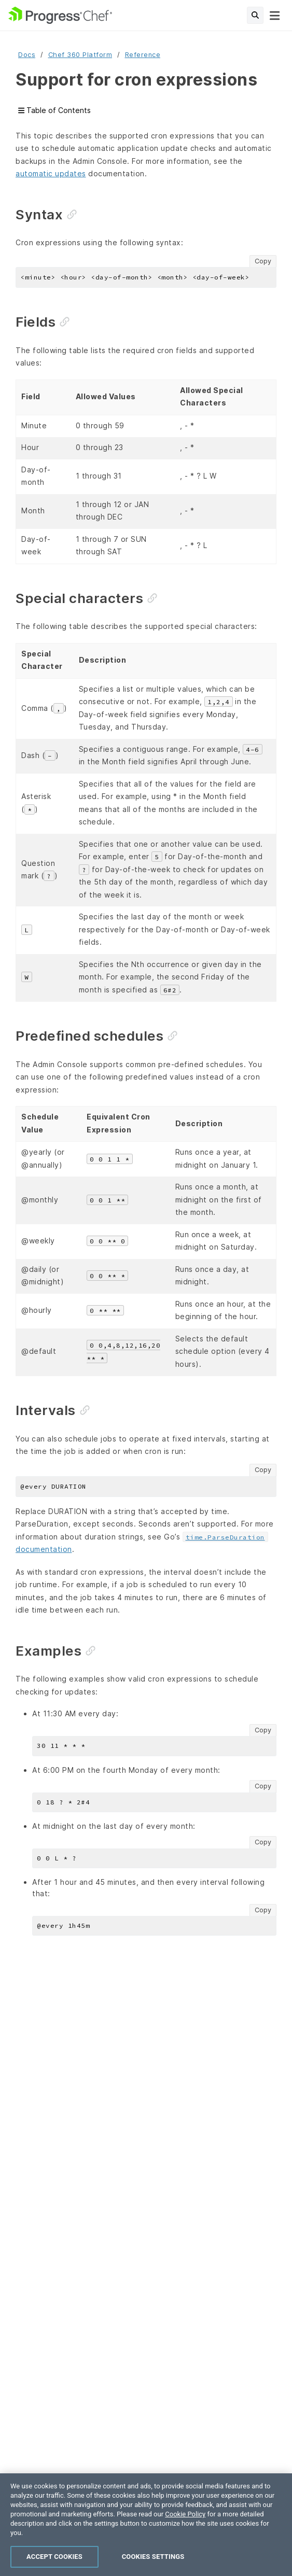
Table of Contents (54, 110)
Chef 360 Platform (80, 55)
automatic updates (51, 173)
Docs (26, 55)
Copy (263, 261)
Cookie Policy (185, 2531)
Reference (143, 55)
